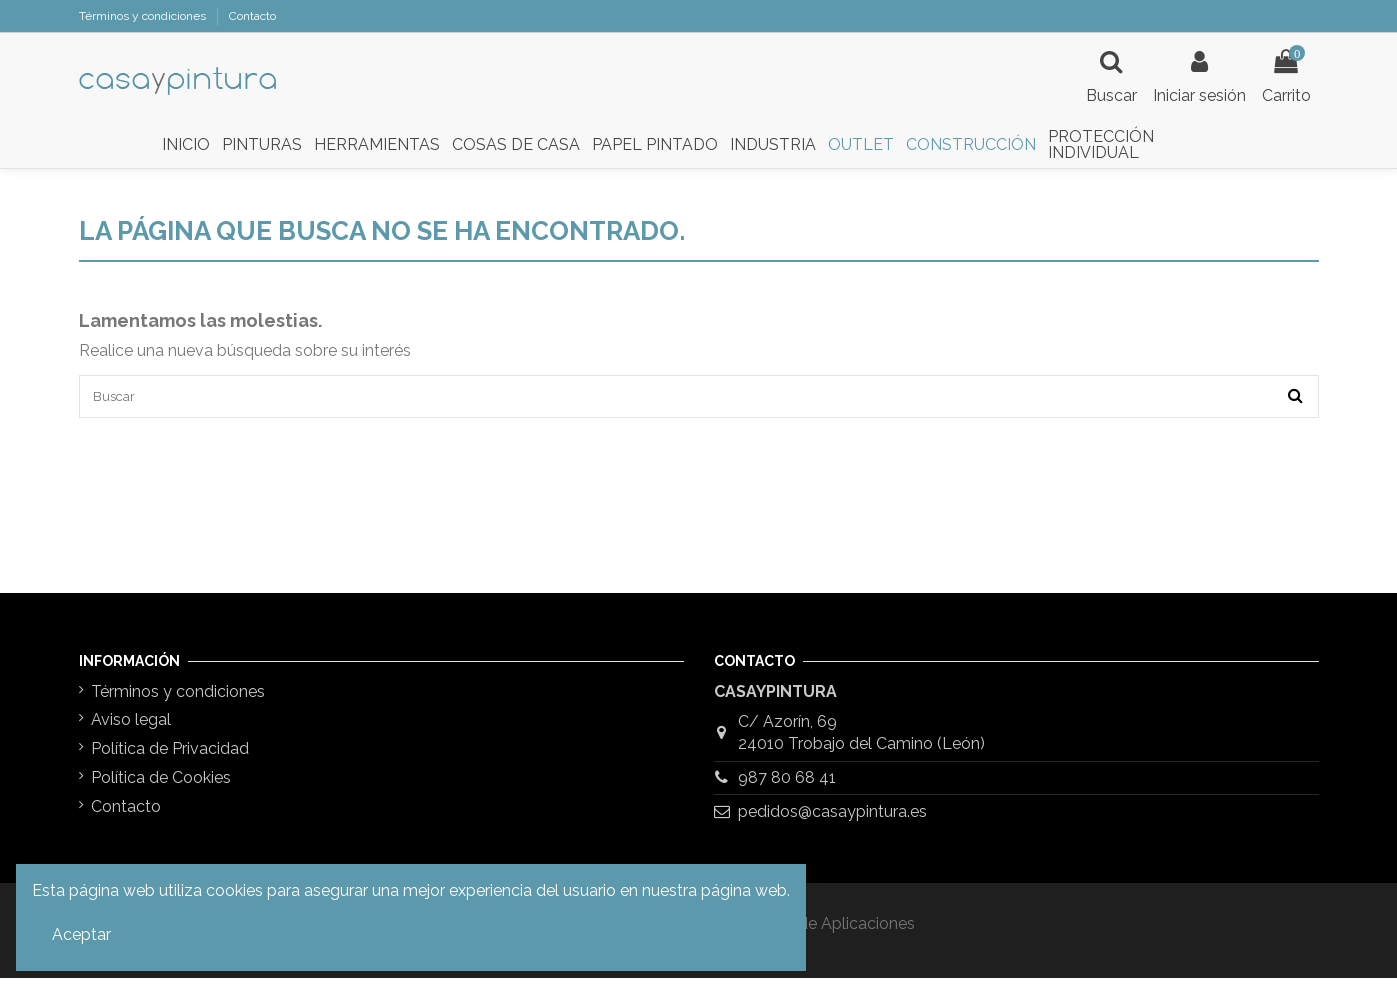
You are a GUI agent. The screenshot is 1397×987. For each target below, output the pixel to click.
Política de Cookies (161, 786)
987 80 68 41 (787, 786)
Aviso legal (131, 729)
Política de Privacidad (170, 757)
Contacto (252, 16)
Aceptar (81, 934)
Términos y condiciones (144, 16)
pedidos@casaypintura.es (832, 820)
